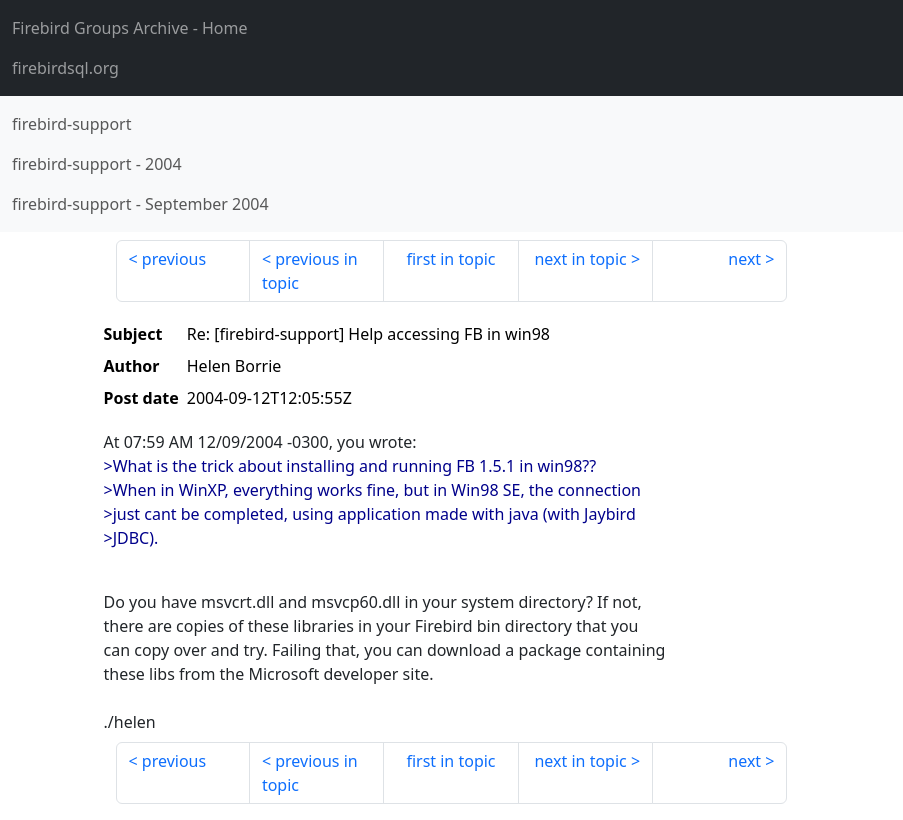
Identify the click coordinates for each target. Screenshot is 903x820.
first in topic (450, 259)
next (744, 259)
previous (174, 259)
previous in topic (310, 271)
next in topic (580, 259)
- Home (130, 28)
